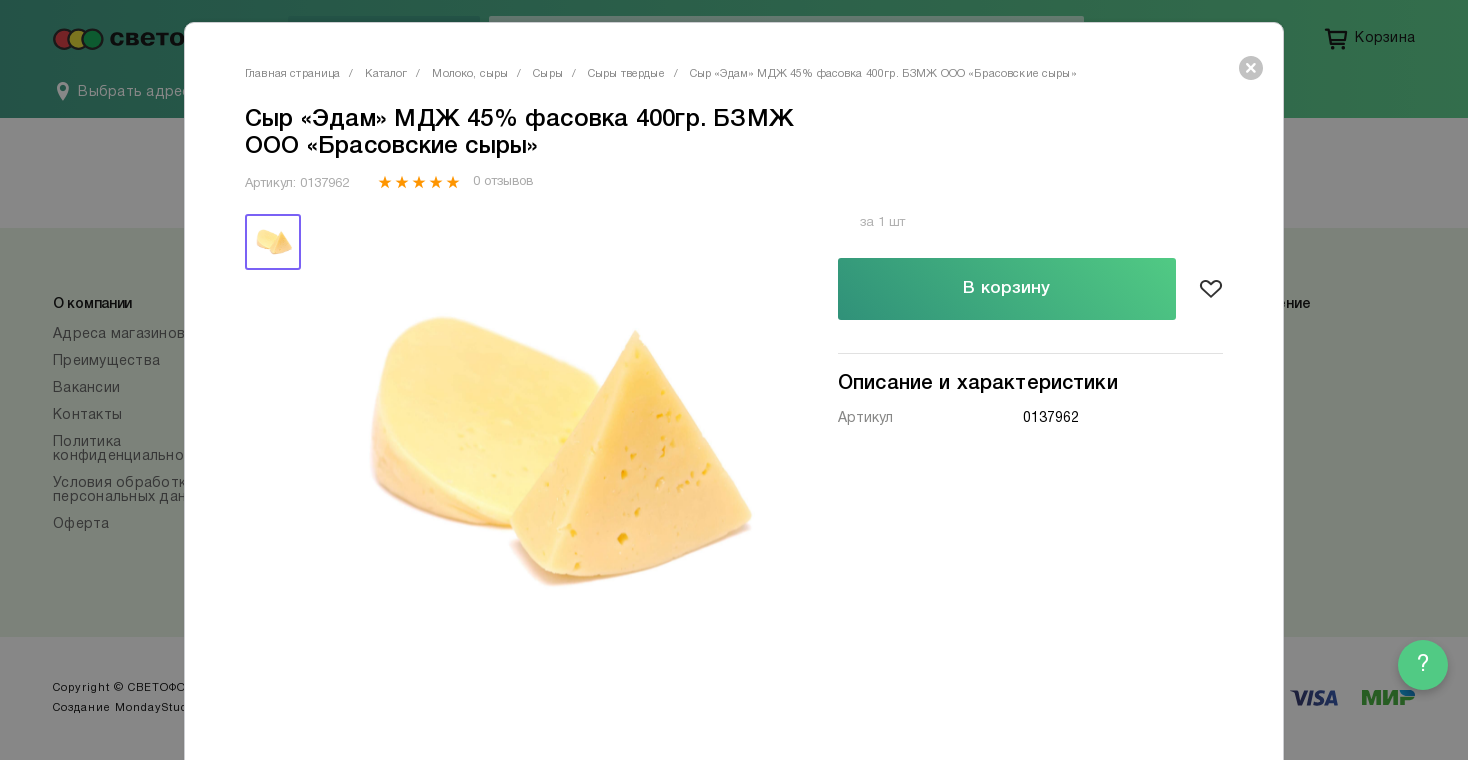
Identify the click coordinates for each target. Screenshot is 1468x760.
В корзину (1006, 288)
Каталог (386, 74)
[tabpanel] (547, 451)
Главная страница (292, 74)
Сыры (548, 74)
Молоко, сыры (470, 74)
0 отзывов (502, 182)
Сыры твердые (626, 74)
